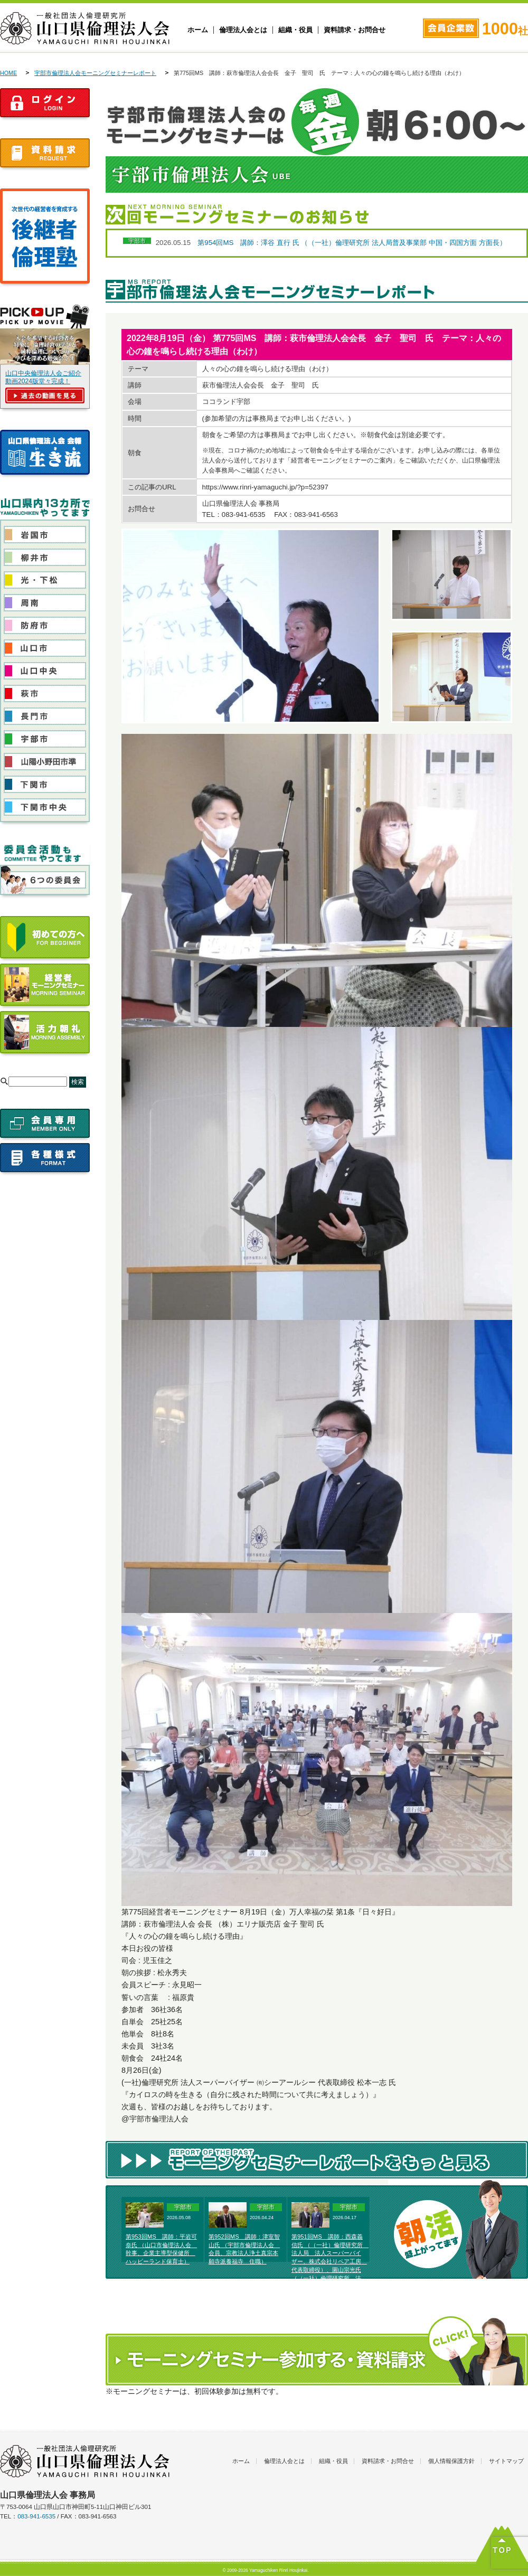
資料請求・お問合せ (354, 30)
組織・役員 (295, 30)
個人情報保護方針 (451, 2461)
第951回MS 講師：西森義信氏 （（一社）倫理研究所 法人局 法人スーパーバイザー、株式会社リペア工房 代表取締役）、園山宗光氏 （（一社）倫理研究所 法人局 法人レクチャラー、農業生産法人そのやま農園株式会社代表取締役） (330, 2269)
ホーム (197, 30)
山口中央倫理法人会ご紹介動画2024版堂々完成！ (43, 377)
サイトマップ (506, 2461)
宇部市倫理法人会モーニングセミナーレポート (95, 73)
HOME (8, 73)
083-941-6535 (36, 2516)
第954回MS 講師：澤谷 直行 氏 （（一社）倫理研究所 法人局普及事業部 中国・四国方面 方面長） (351, 243)
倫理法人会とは (243, 30)
